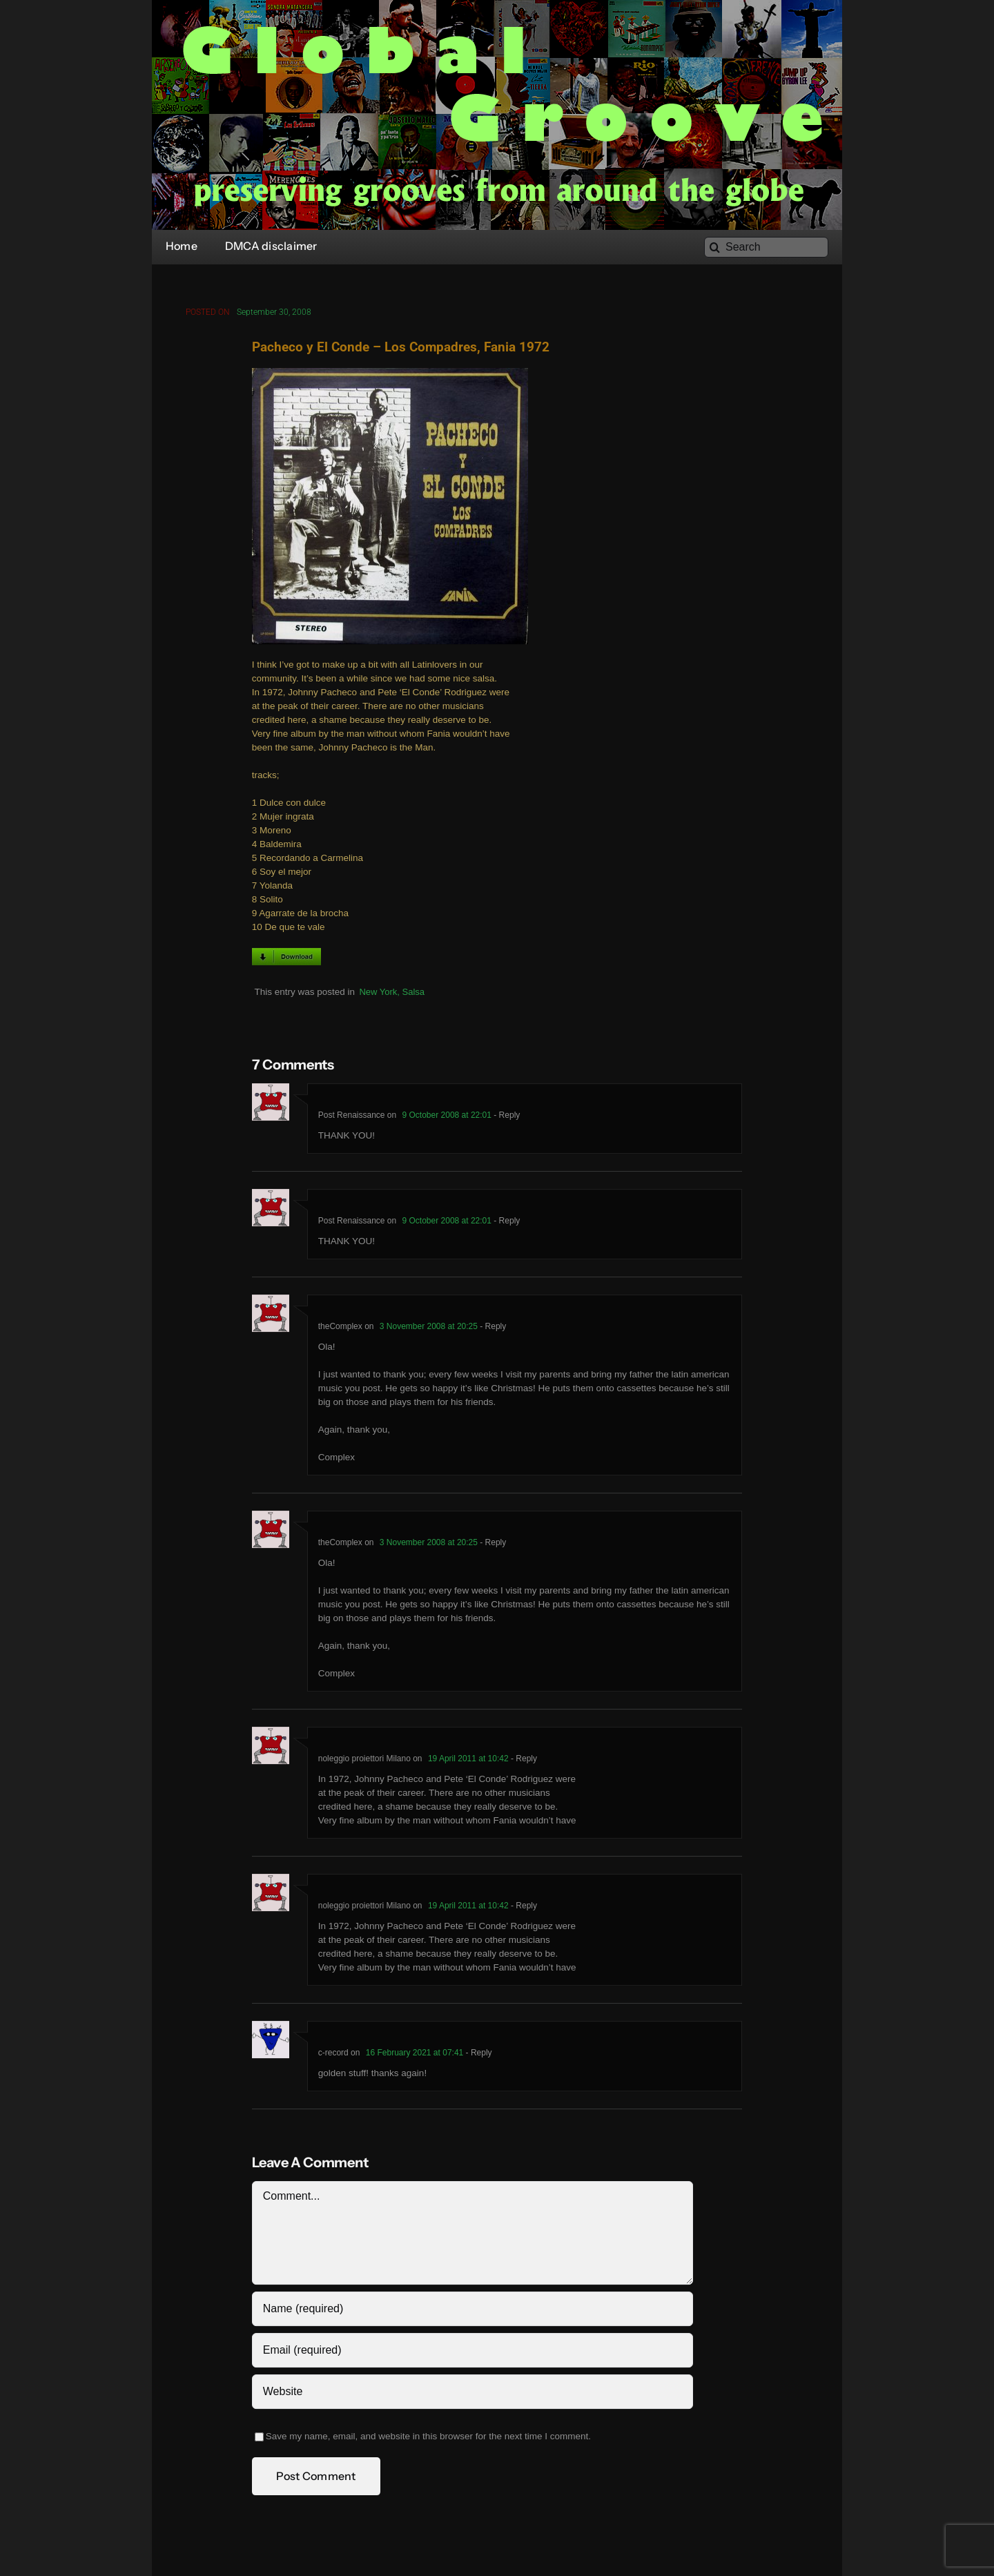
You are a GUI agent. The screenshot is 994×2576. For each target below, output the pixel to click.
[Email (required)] (472, 2353)
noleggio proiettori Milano (364, 1762)
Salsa (413, 995)
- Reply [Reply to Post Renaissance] (505, 1118)
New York (378, 995)
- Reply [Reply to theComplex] (492, 1330)
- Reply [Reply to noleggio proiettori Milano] (523, 1762)
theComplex (340, 1330)
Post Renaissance (351, 1118)
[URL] (472, 2395)
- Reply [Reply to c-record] (477, 2056)
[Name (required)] (472, 2312)
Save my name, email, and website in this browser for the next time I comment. (428, 2439)
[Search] (766, 247)
